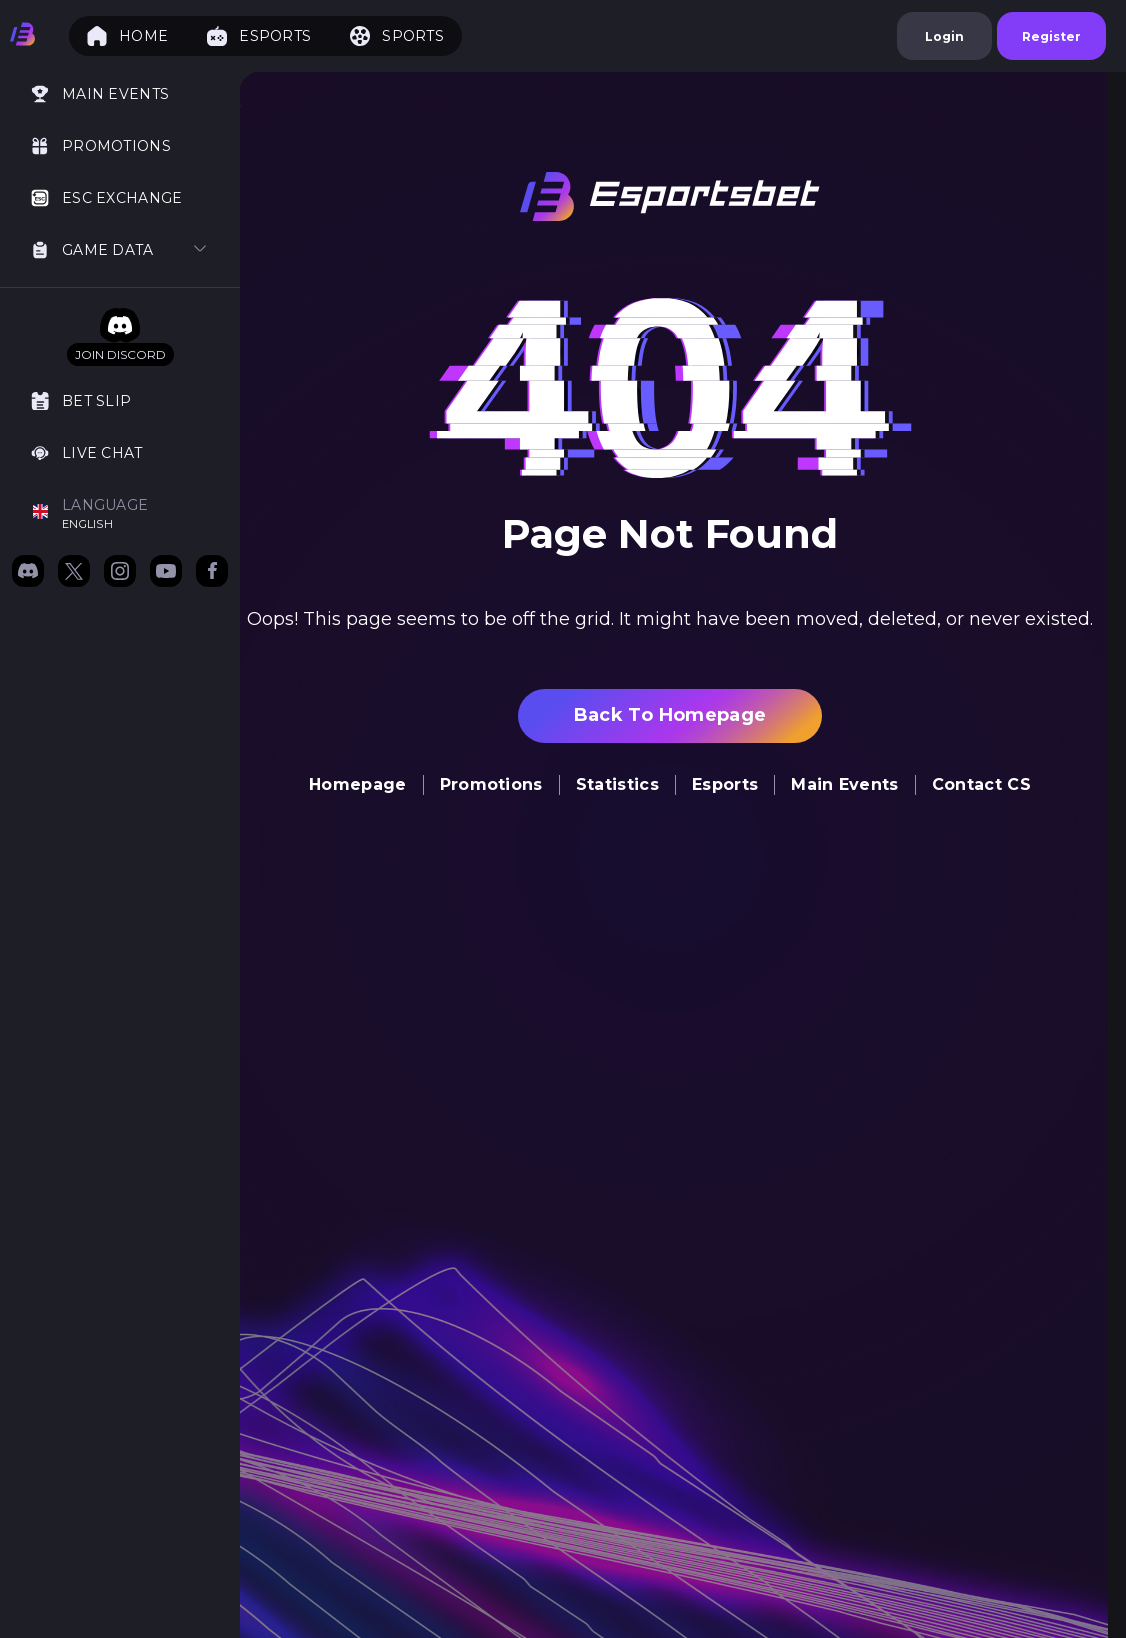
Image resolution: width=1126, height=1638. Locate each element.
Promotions (491, 784)
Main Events (845, 784)
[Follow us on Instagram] (120, 573)
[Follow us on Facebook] (212, 573)
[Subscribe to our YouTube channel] (166, 573)
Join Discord (120, 354)
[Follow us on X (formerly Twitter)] (74, 573)
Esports (725, 784)
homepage (358, 784)
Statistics (617, 784)
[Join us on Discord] (28, 573)
